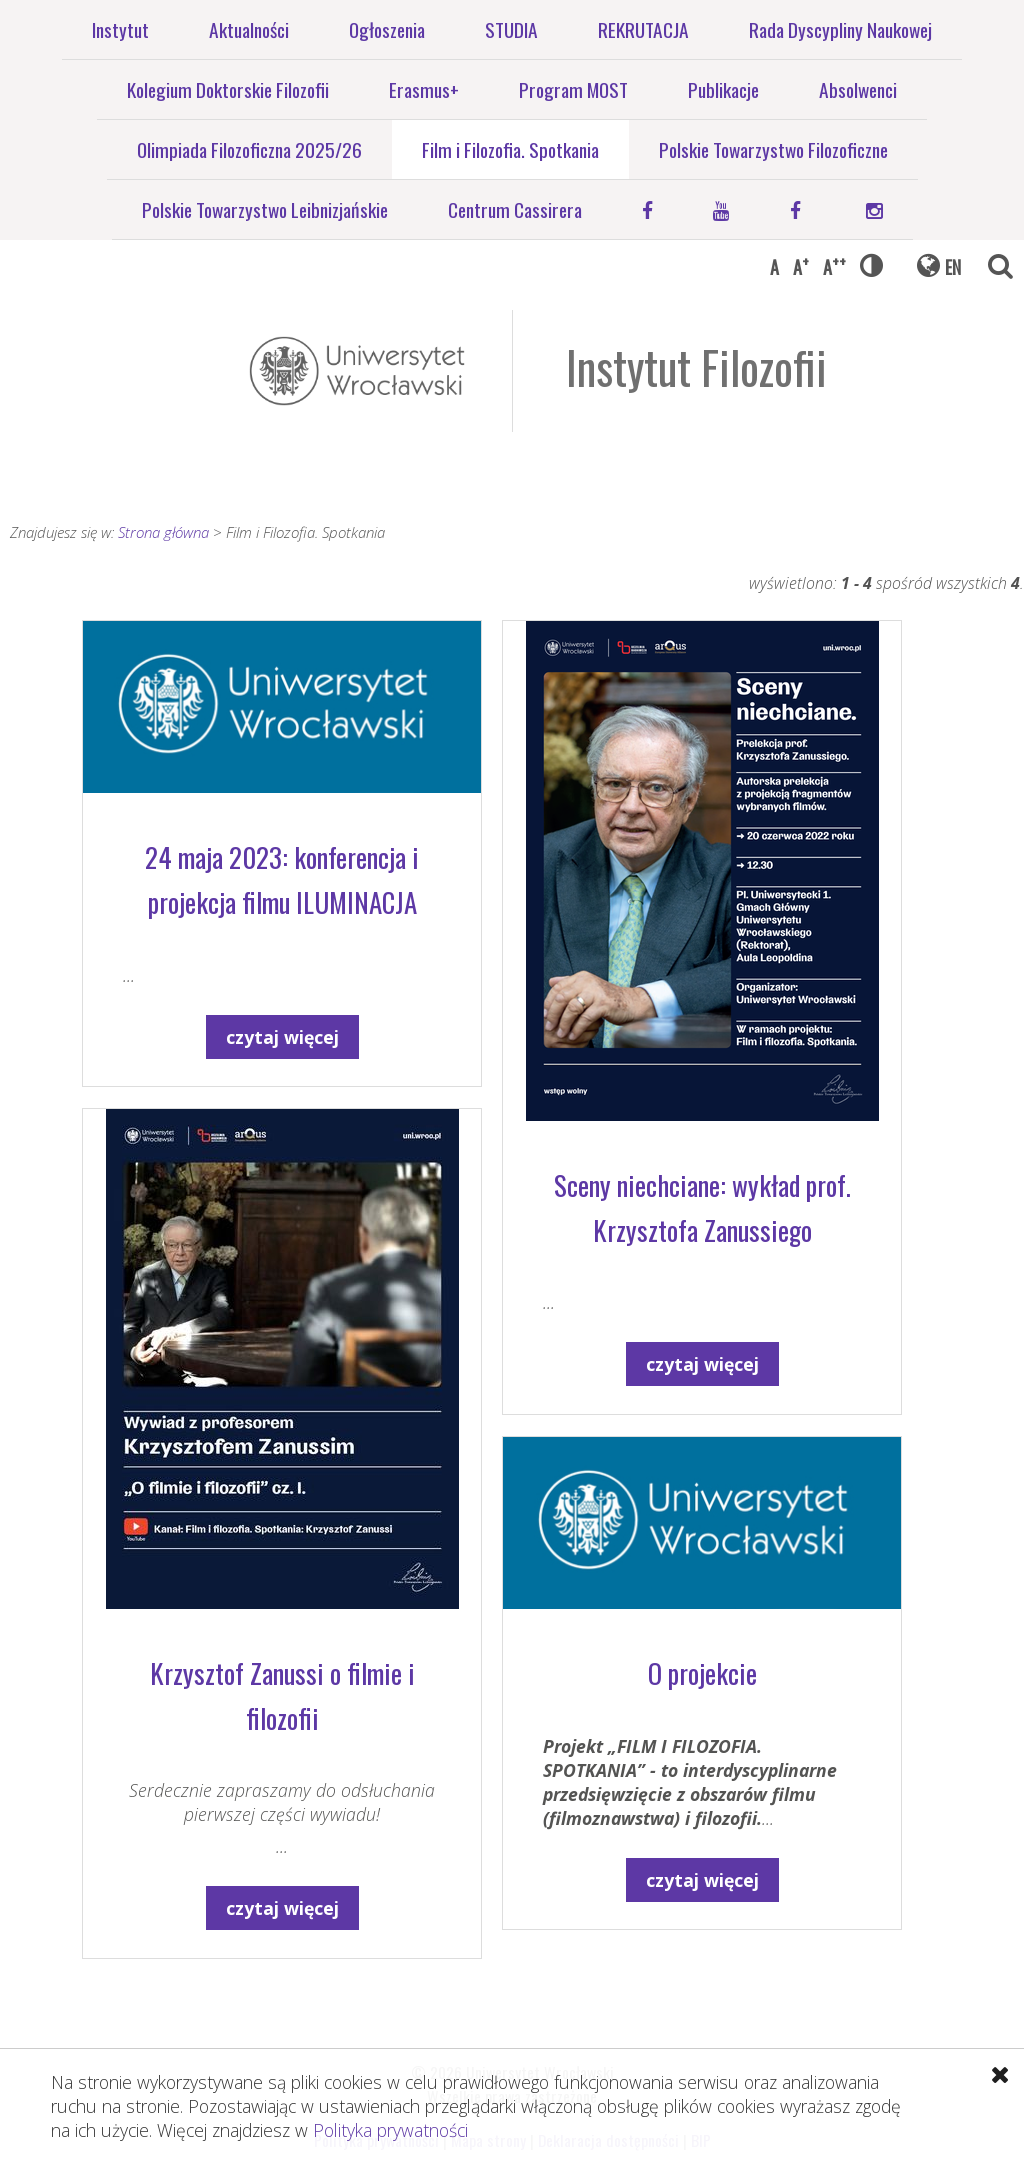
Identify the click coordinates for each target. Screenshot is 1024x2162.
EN (953, 267)
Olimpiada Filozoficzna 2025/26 (249, 149)
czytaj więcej (282, 1037)
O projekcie (702, 1673)
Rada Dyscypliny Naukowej (840, 29)
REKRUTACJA (643, 29)
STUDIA (511, 29)
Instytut (120, 29)
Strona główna (163, 532)
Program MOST (573, 89)
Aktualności (249, 29)
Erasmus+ (424, 89)
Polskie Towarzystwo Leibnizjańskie (265, 209)
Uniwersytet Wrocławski (357, 371)
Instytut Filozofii (696, 366)
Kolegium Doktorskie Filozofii (228, 89)
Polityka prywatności (390, 2130)
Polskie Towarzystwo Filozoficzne (773, 149)
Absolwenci (858, 89)
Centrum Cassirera (515, 209)
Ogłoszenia (387, 29)
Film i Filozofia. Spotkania (510, 149)
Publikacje (723, 89)
